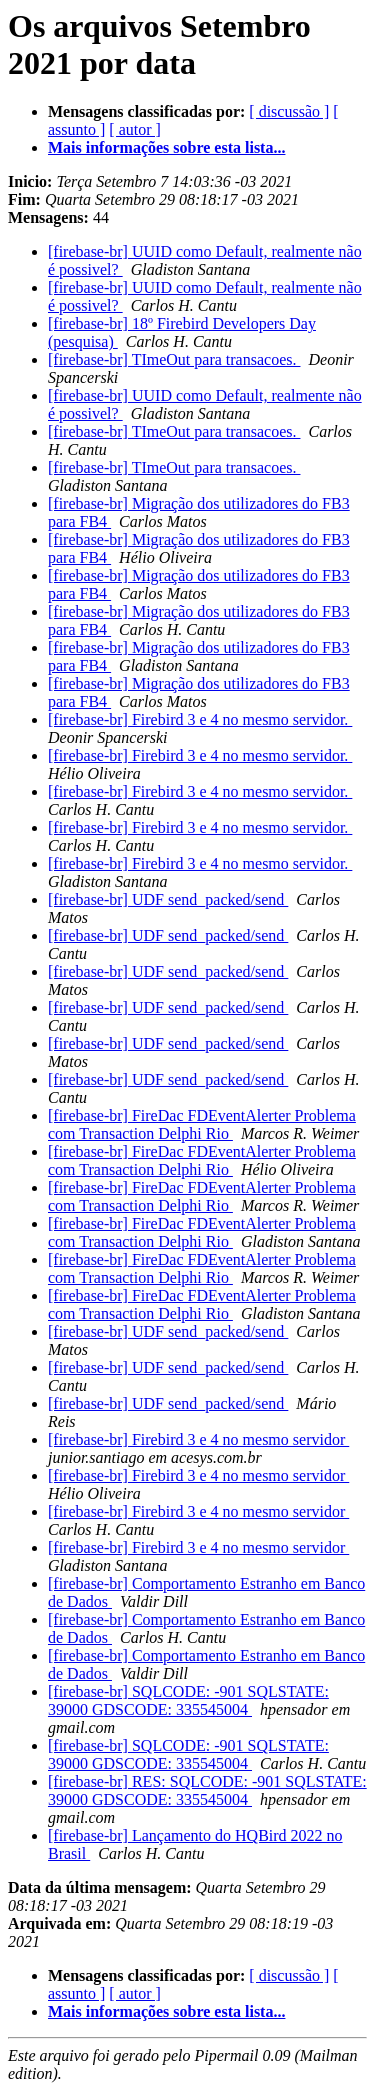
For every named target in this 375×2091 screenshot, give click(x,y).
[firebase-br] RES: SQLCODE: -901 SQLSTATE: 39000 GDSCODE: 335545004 (207, 1790)
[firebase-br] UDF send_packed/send (168, 899)
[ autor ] (135, 129)
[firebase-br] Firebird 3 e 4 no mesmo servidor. (200, 719)
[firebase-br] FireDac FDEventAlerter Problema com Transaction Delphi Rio (202, 1124)
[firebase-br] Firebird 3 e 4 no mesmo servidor (198, 1439)
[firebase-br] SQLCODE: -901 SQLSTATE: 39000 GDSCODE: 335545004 (188, 1700)
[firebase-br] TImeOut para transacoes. (174, 359)
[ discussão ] (289, 111)
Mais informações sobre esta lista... (166, 147)
